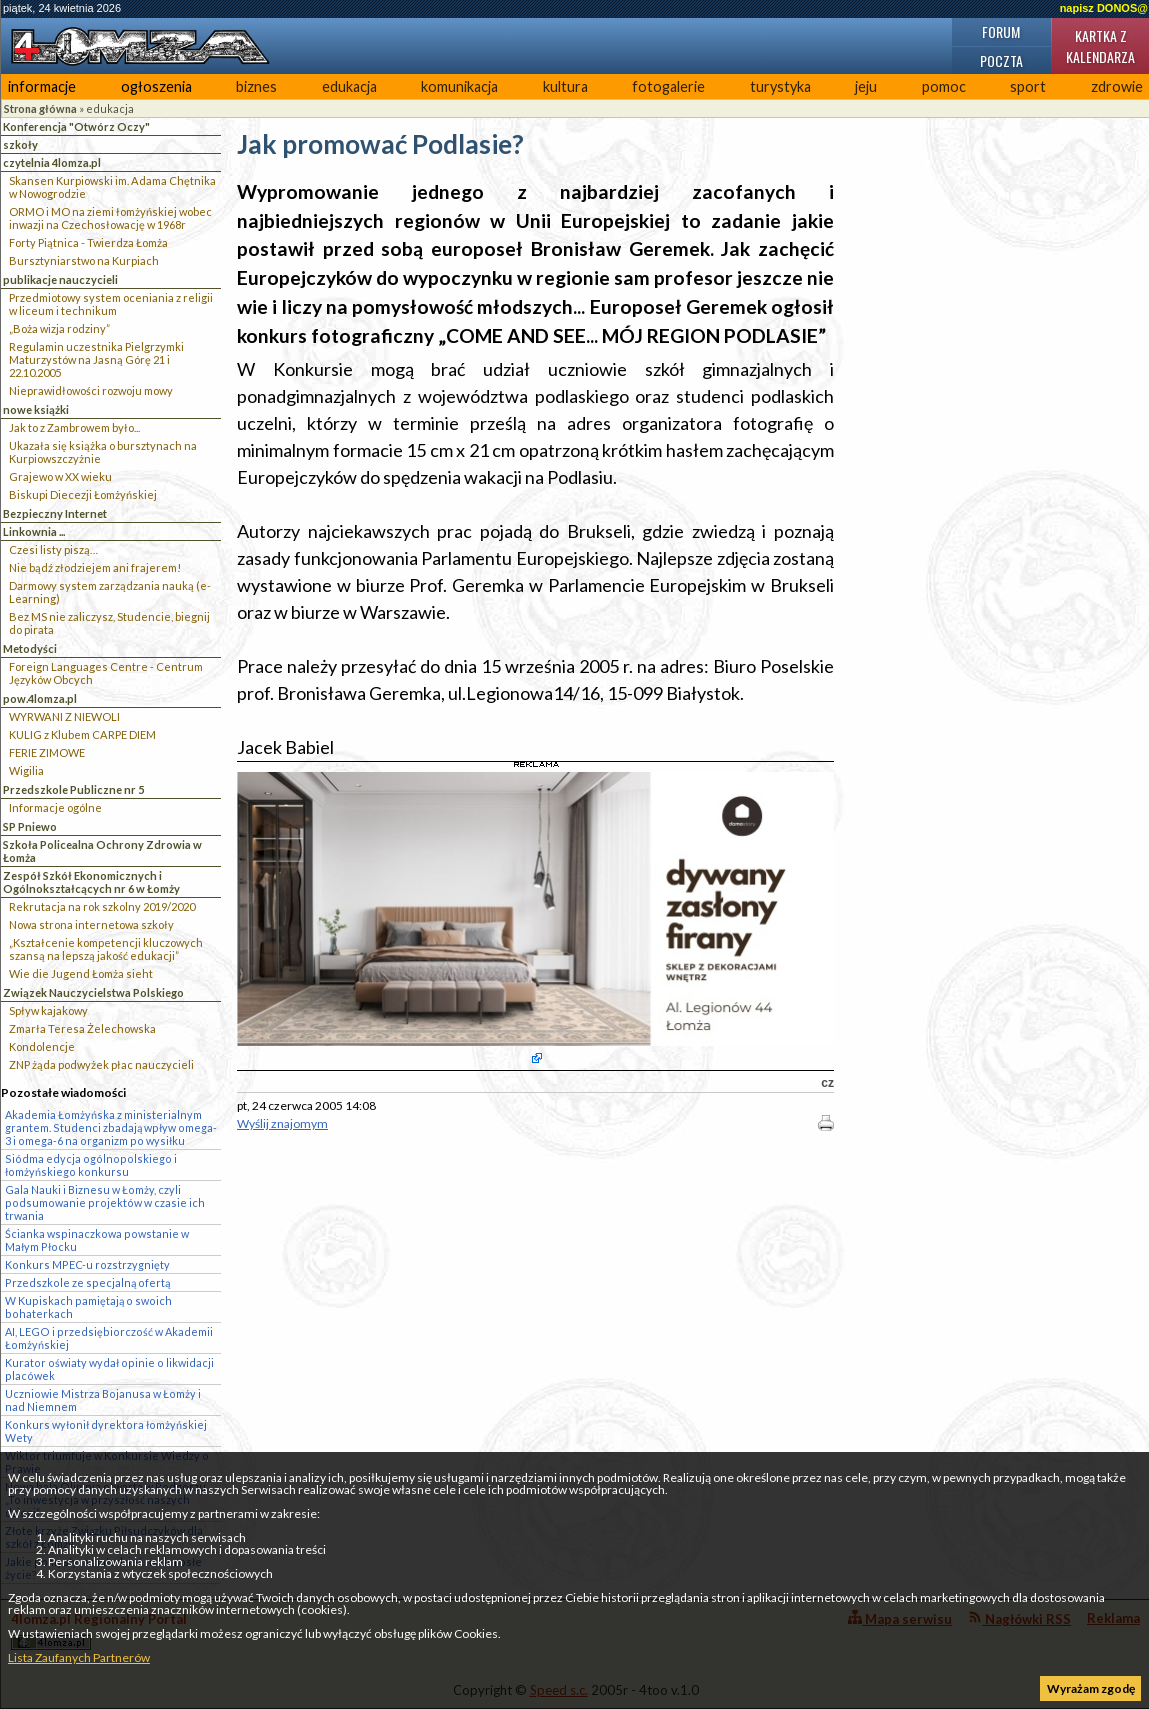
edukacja (349, 86)
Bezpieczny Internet (55, 513)
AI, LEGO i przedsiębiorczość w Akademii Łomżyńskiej (109, 1338)
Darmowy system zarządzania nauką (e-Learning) (110, 592)
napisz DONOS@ (1104, 8)
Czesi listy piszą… (53, 549)
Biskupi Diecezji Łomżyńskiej (83, 494)
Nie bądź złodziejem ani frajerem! (95, 567)
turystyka (780, 86)
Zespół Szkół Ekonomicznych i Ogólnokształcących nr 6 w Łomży (91, 882)
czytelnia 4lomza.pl (52, 162)
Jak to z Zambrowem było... (74, 427)
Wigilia (26, 770)
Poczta (1001, 60)
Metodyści (30, 648)
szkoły (20, 144)
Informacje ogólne (55, 807)
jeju (866, 86)
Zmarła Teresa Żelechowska (82, 1028)
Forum (1001, 31)
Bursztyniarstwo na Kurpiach (84, 260)
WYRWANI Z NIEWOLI (64, 716)
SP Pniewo (30, 826)
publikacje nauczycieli (60, 279)
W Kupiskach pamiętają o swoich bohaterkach (88, 1307)
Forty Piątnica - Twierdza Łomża (88, 242)
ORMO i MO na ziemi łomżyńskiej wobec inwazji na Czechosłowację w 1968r (110, 218)
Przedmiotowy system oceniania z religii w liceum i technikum (111, 304)
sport (1028, 86)
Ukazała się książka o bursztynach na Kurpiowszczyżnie (103, 452)
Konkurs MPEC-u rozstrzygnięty (87, 1264)
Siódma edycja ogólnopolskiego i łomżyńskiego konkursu (91, 1165)
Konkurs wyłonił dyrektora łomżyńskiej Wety (106, 1431)
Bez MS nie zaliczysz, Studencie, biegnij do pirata (109, 623)
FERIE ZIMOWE (47, 752)
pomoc (944, 86)
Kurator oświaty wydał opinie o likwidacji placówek (109, 1369)
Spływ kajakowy (48, 1010)
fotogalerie (668, 86)
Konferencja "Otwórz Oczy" (76, 126)
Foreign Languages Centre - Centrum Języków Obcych (106, 673)
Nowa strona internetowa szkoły (91, 924)
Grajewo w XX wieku (60, 476)
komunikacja (459, 86)
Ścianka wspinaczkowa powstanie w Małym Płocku (97, 1240)
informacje (42, 86)
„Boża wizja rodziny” (59, 328)
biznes (256, 86)
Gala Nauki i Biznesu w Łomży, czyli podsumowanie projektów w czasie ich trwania (105, 1202)
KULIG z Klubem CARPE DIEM (82, 734)
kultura (565, 86)
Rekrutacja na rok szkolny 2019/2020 (102, 906)
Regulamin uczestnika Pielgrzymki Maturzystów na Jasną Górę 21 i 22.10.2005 (96, 359)
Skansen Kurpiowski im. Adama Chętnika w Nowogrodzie (112, 187)
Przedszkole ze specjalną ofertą (87, 1282)
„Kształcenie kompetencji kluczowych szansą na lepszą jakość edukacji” (106, 949)
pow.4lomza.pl (40, 698)
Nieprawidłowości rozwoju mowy (91, 390)
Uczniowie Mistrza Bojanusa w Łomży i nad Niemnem (103, 1400)
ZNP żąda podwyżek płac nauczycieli (101, 1064)
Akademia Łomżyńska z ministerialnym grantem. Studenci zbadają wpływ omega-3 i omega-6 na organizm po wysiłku (111, 1127)
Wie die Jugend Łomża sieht (81, 973)
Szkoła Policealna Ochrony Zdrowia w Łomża (102, 851)
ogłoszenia (156, 86)
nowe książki (36, 409)
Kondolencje (42, 1046)
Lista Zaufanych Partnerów (79, 1657)
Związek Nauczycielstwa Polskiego (93, 992)
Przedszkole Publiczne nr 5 (73, 789)
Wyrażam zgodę (1091, 1688)
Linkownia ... (34, 531)
